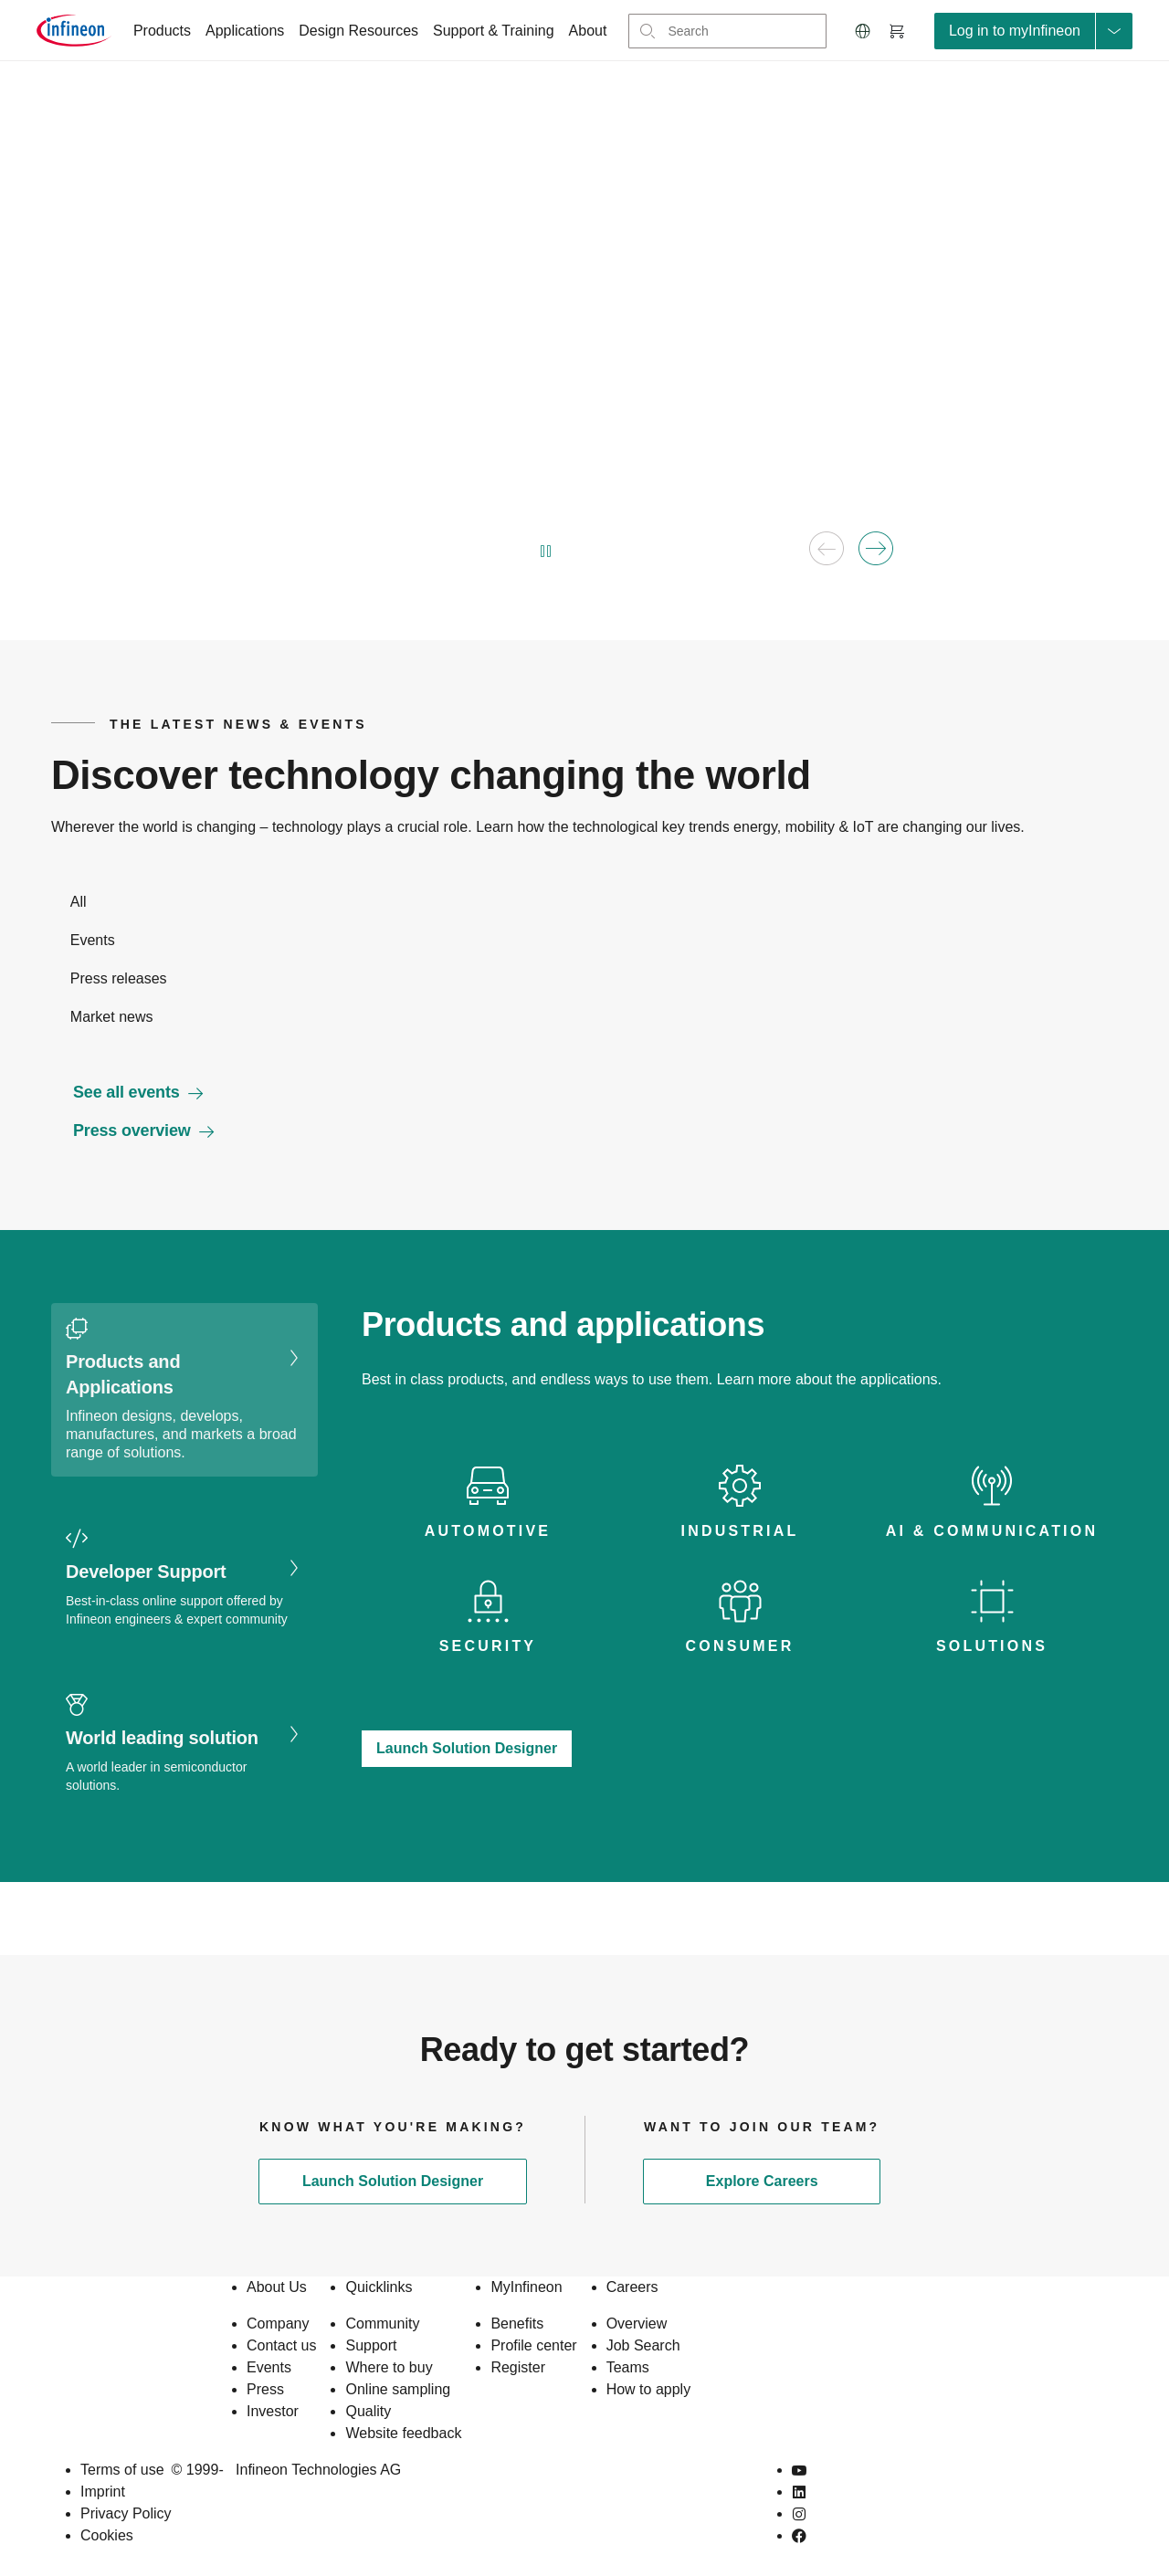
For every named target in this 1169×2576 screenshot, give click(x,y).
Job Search (643, 2345)
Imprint (102, 2491)
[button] (863, 31)
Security (488, 1646)
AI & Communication (992, 1531)
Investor (273, 2411)
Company (278, 2323)
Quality (368, 2411)
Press (265, 2389)
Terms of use (122, 2469)
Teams (627, 2367)
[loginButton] (1033, 31)
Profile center (533, 2345)
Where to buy (388, 2367)
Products (162, 30)
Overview (637, 2323)
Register (517, 2367)
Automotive (488, 1531)
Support (370, 2345)
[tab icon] (488, 1503)
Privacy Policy (126, 2513)
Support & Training (493, 30)
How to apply (648, 2389)
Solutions (992, 1646)
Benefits (516, 2323)
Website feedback (403, 2433)
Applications (244, 30)
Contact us (281, 2345)
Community (382, 2323)
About (588, 30)
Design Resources (358, 30)
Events (269, 2367)
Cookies (106, 2535)
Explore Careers (762, 2181)
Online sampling (397, 2389)
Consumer (740, 1646)
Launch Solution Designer (466, 1748)
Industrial (740, 1531)
